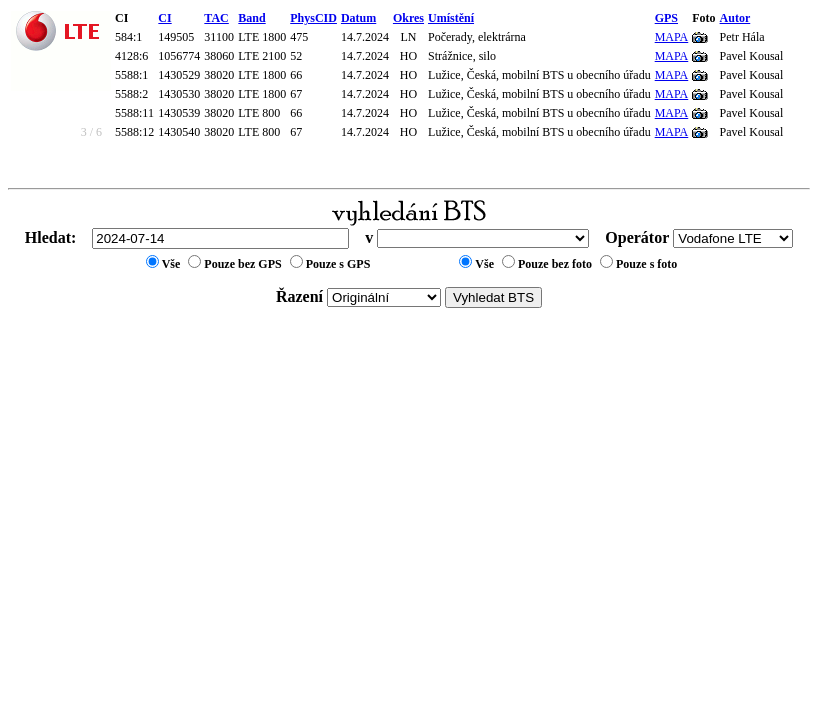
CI (164, 18)
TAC (216, 18)
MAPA (672, 37)
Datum (358, 18)
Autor (735, 18)
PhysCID (313, 18)
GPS (666, 18)
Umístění (451, 18)
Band (251, 18)
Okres (408, 18)
